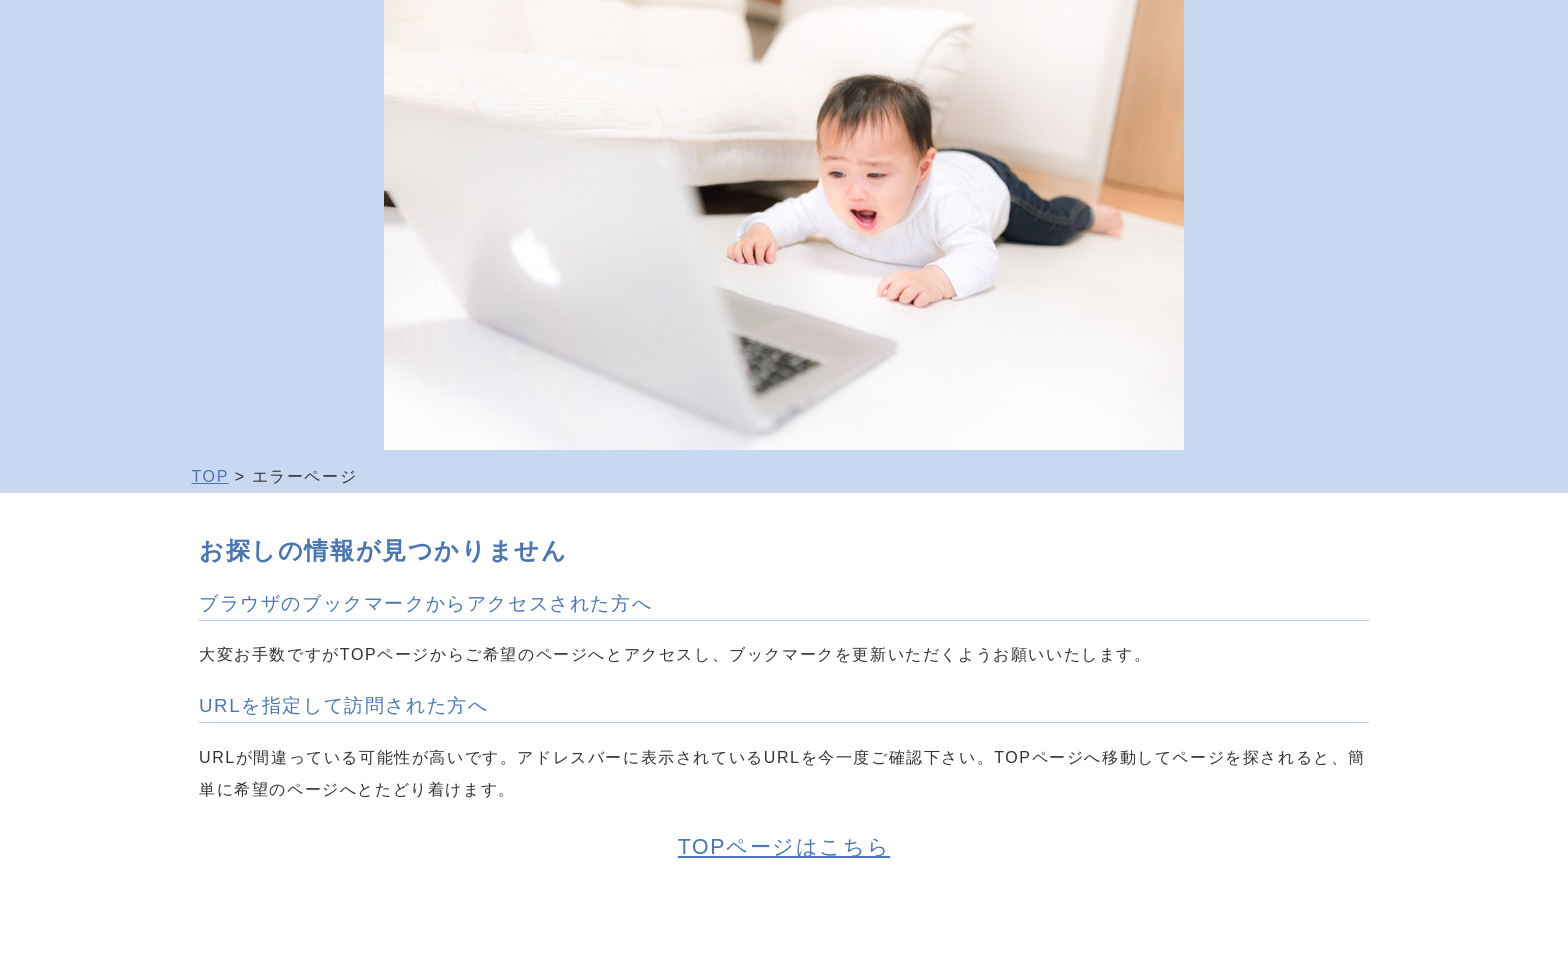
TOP (210, 476)
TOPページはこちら (784, 847)
